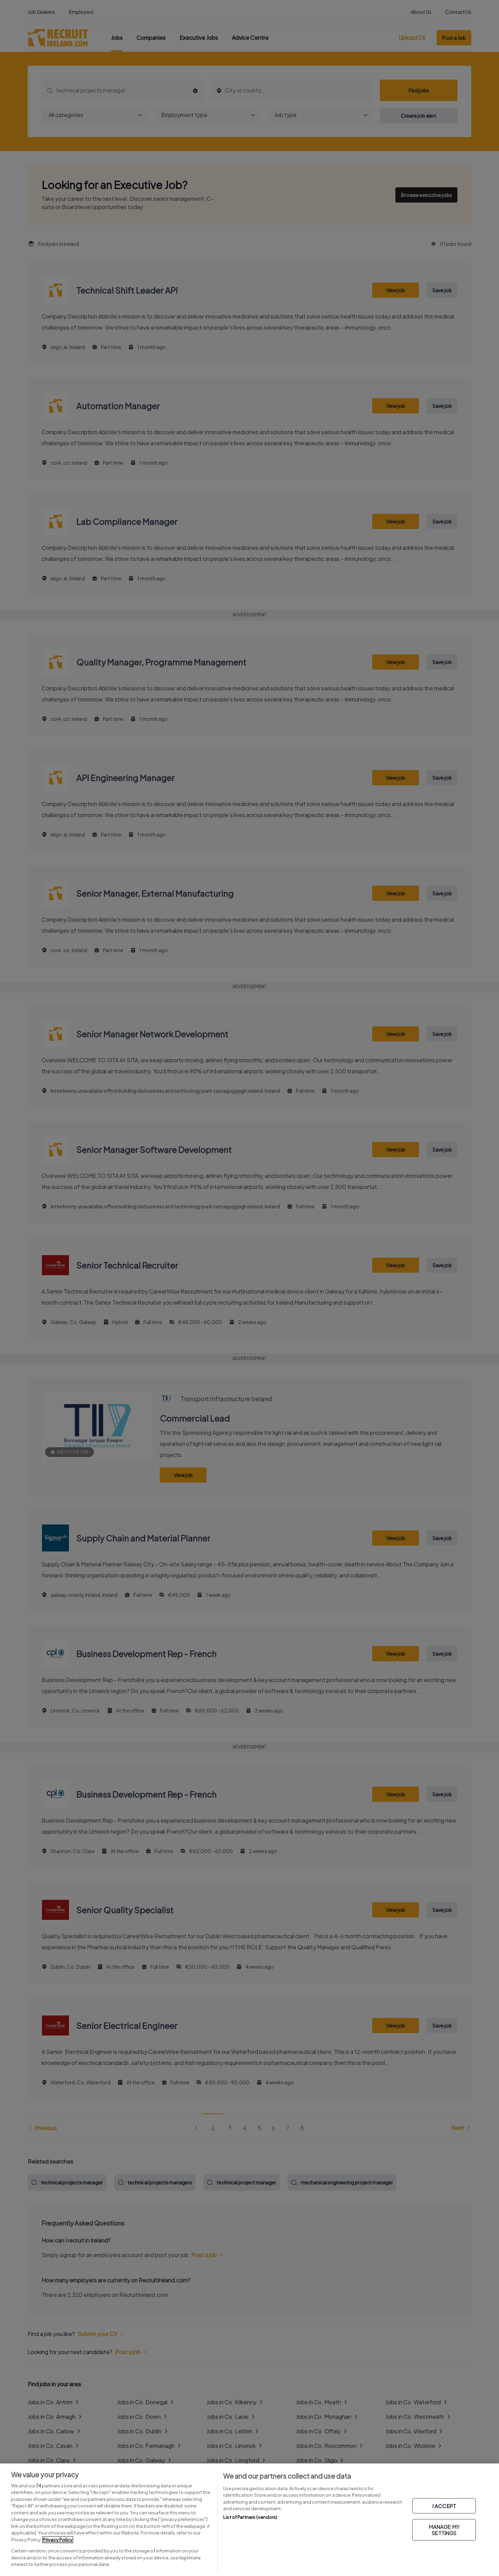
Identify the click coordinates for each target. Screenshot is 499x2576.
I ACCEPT (444, 2506)
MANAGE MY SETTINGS (444, 2529)
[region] (249, 2519)
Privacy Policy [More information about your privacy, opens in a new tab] (57, 2539)
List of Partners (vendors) (250, 2517)
